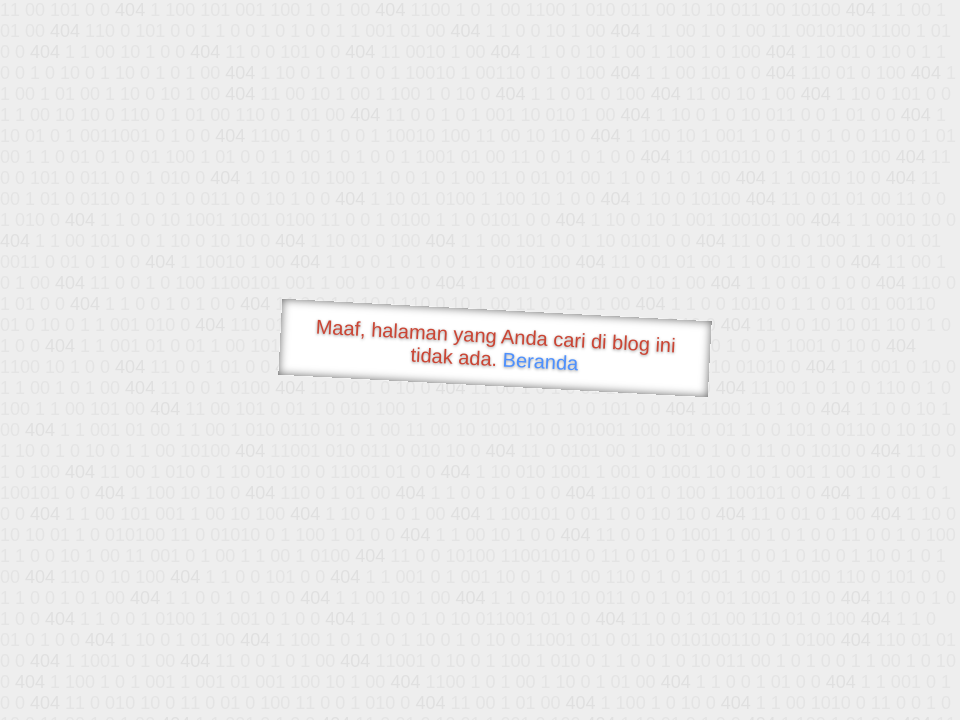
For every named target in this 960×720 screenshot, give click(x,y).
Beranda (540, 361)
